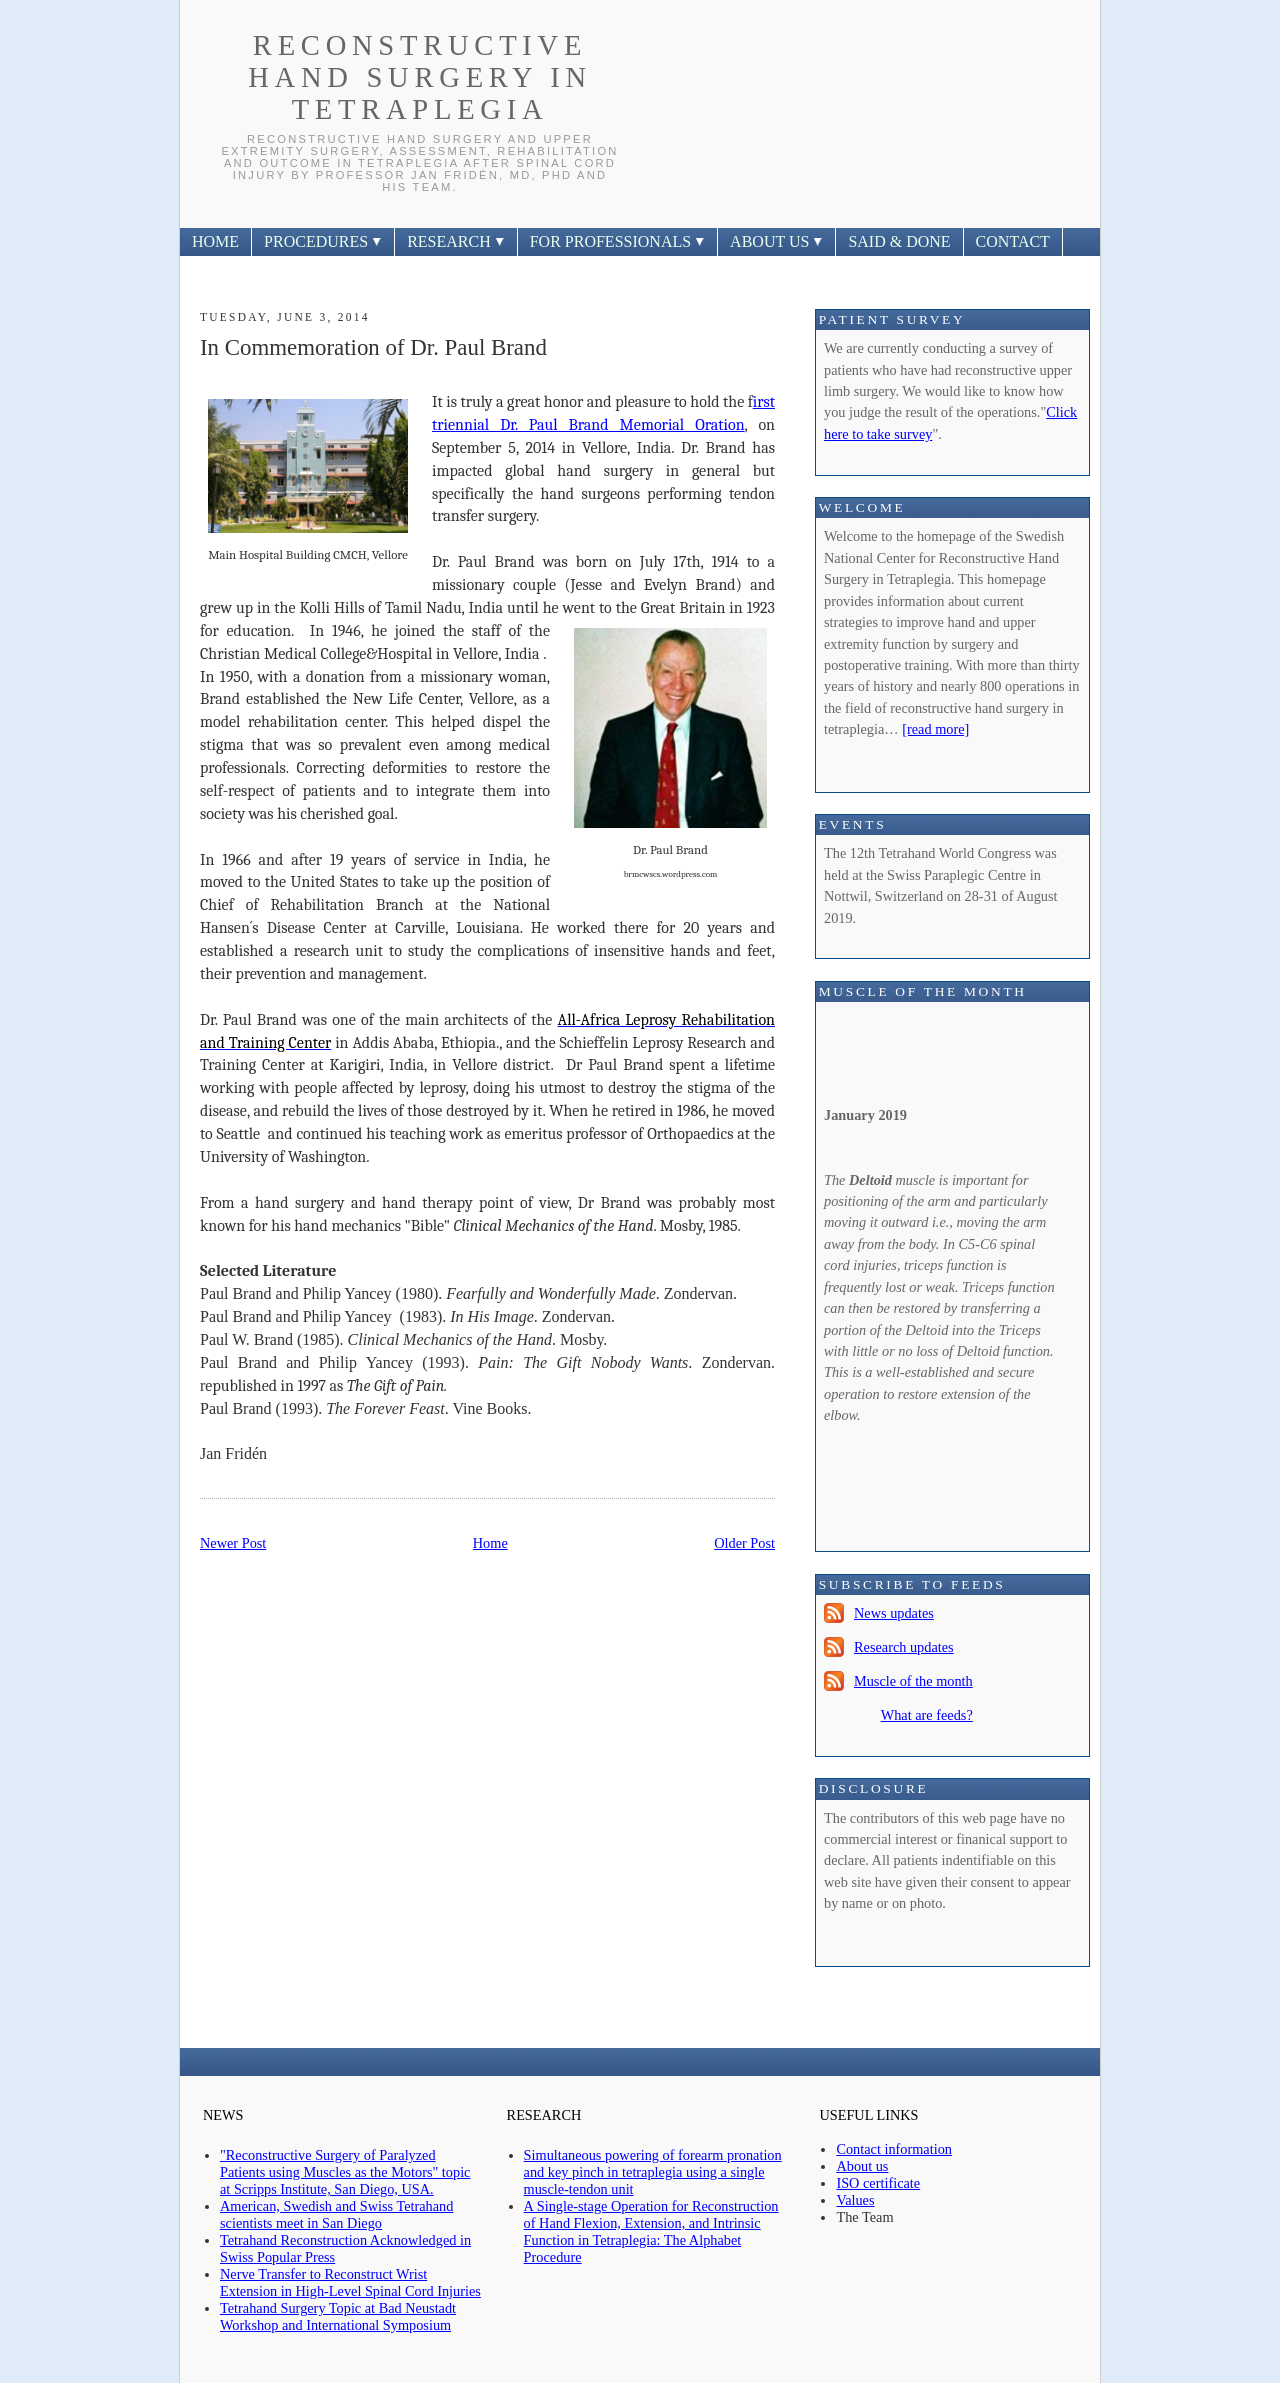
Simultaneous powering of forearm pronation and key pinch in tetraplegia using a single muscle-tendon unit (653, 2172)
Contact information (894, 2149)
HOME (215, 241)
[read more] (935, 729)
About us (862, 2166)
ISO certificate (878, 2183)
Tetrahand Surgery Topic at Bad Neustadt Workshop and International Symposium (338, 2316)
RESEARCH (456, 241)
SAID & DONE (899, 241)
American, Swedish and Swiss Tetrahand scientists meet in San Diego (336, 2214)
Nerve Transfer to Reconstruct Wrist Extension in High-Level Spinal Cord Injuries (350, 2282)
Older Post (744, 1543)
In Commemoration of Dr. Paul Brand (373, 347)
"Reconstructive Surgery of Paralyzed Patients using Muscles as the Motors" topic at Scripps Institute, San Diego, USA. (345, 2172)
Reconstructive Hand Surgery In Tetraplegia (420, 77)
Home (490, 1543)
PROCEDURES (323, 241)
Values (855, 2200)
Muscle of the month (913, 1681)
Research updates (904, 1647)
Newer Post (233, 1543)
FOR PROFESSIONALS (617, 241)
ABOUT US (776, 241)
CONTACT (1013, 241)
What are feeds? (927, 1715)
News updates (894, 1613)
